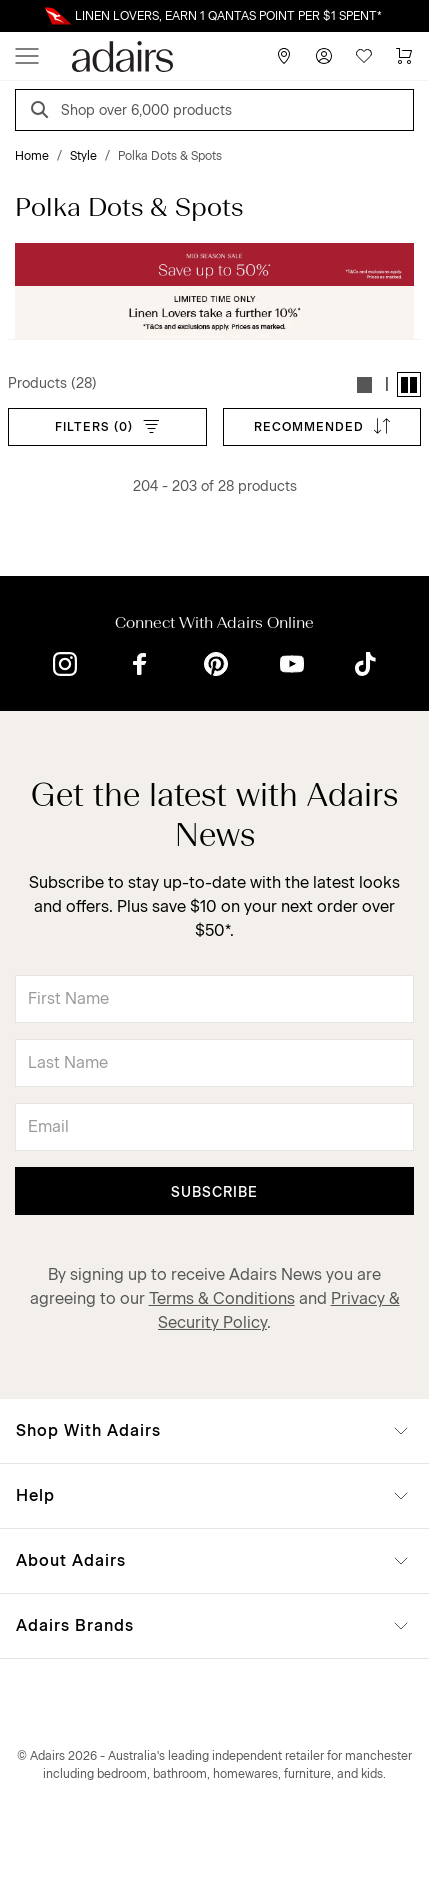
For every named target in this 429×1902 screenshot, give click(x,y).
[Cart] (404, 56)
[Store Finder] (284, 56)
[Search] (43, 112)
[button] (365, 384)
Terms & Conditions (222, 1298)
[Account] (324, 56)
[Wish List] (364, 56)
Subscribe (214, 1192)
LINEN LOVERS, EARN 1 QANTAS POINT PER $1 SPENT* (228, 16)
